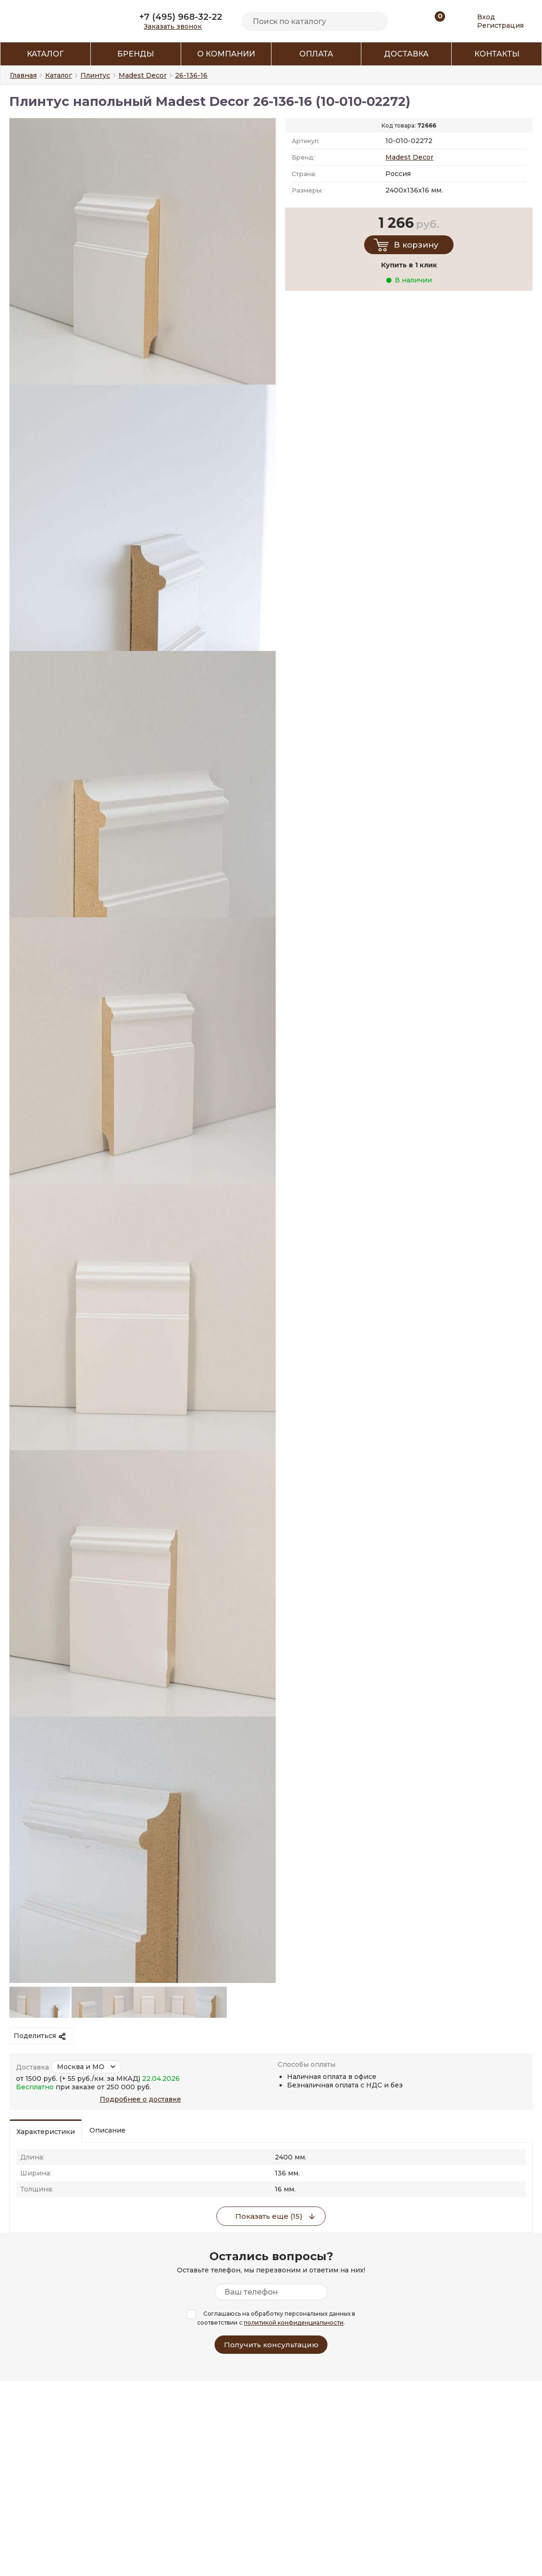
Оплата (316, 53)
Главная (23, 75)
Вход (486, 17)
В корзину (416, 244)
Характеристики (45, 2131)
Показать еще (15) (269, 2216)
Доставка (406, 53)
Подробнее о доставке (140, 2099)
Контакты (496, 53)
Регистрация (500, 25)
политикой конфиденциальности (293, 2322)
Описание (107, 2130)
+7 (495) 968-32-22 (180, 17)
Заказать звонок (173, 26)
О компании (226, 53)
